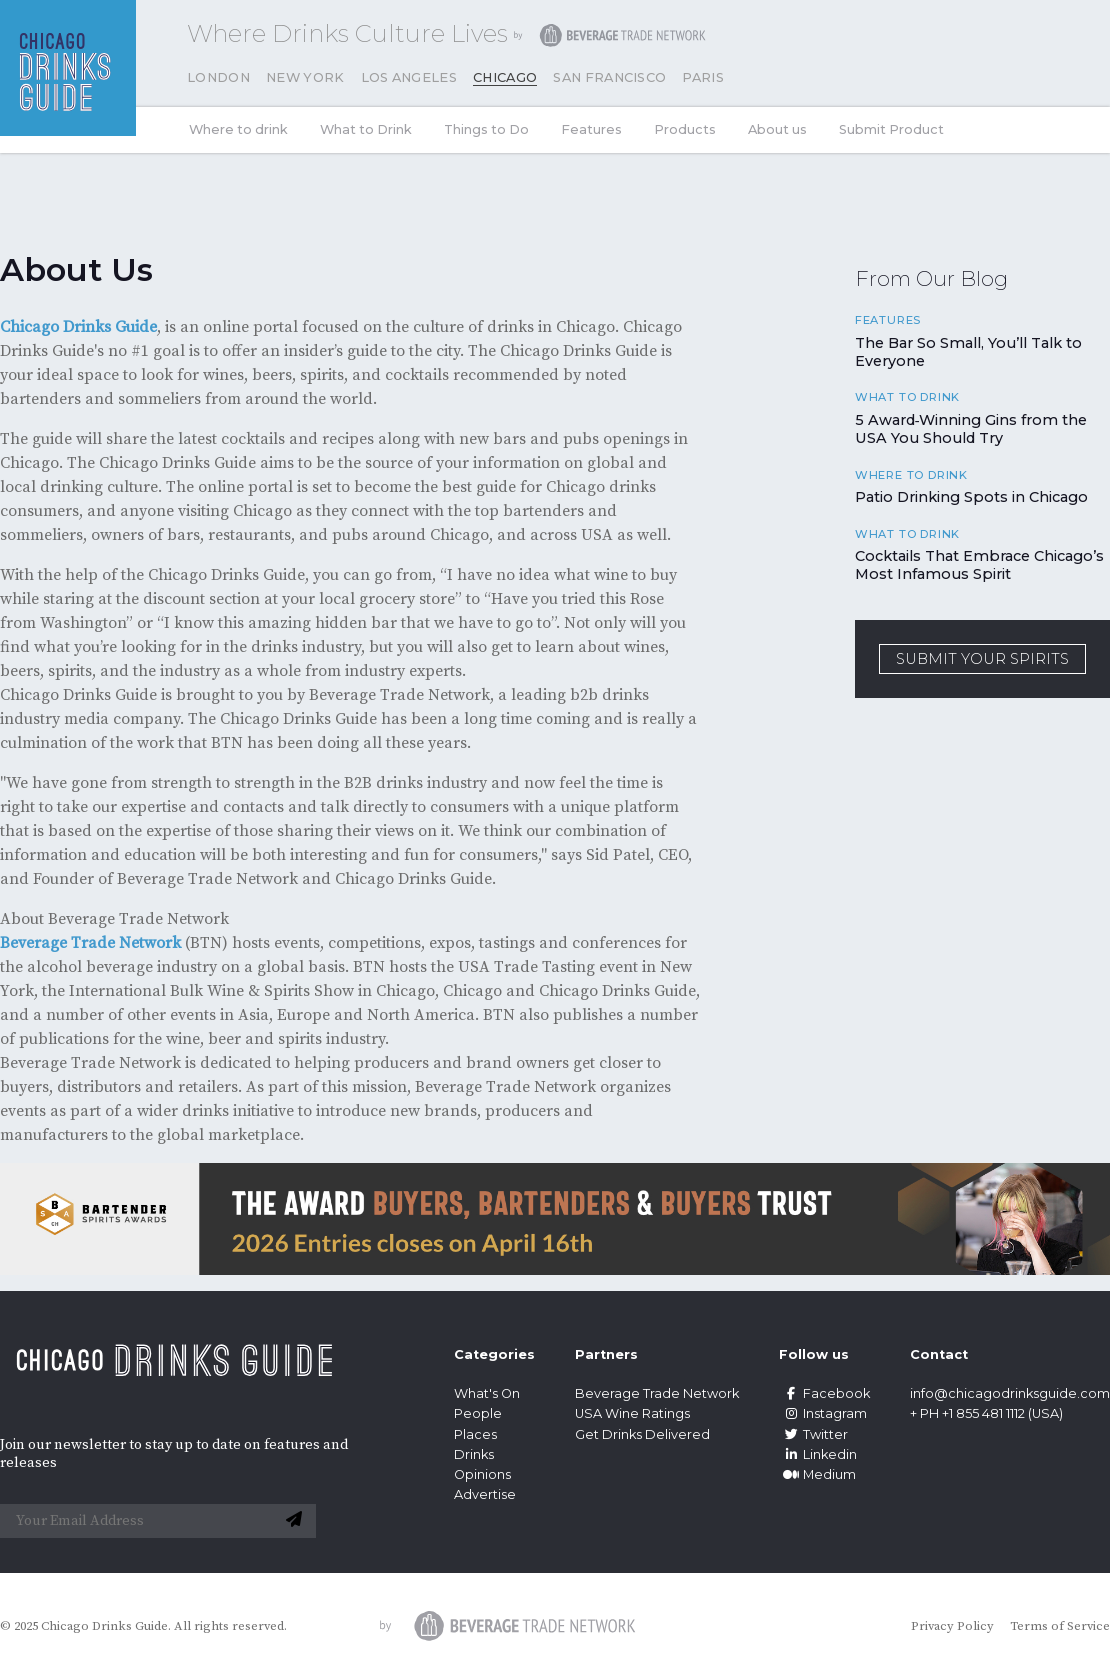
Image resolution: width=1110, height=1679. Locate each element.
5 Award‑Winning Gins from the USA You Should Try (971, 429)
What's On (487, 1393)
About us (777, 129)
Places (475, 1434)
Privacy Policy (952, 1626)
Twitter (813, 1434)
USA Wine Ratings (632, 1413)
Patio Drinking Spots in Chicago (971, 497)
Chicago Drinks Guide (78, 327)
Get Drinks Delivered (644, 1434)
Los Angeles (409, 77)
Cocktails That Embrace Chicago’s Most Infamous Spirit (979, 565)
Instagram (823, 1413)
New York (305, 77)
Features (591, 129)
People (478, 1413)
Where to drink (238, 129)
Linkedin (818, 1454)
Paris (703, 77)
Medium (817, 1474)
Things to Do (486, 129)
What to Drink (366, 129)
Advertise (485, 1494)
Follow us (814, 1354)
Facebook (824, 1393)
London (218, 77)
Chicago (505, 77)
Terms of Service (1060, 1626)
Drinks (474, 1454)
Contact (939, 1354)
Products (685, 129)
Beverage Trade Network (90, 943)
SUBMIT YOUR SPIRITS (982, 659)
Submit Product (891, 129)
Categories (494, 1354)
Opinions (482, 1474)
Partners (606, 1354)
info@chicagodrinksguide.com (1010, 1393)
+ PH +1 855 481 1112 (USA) (986, 1413)
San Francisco (609, 77)
